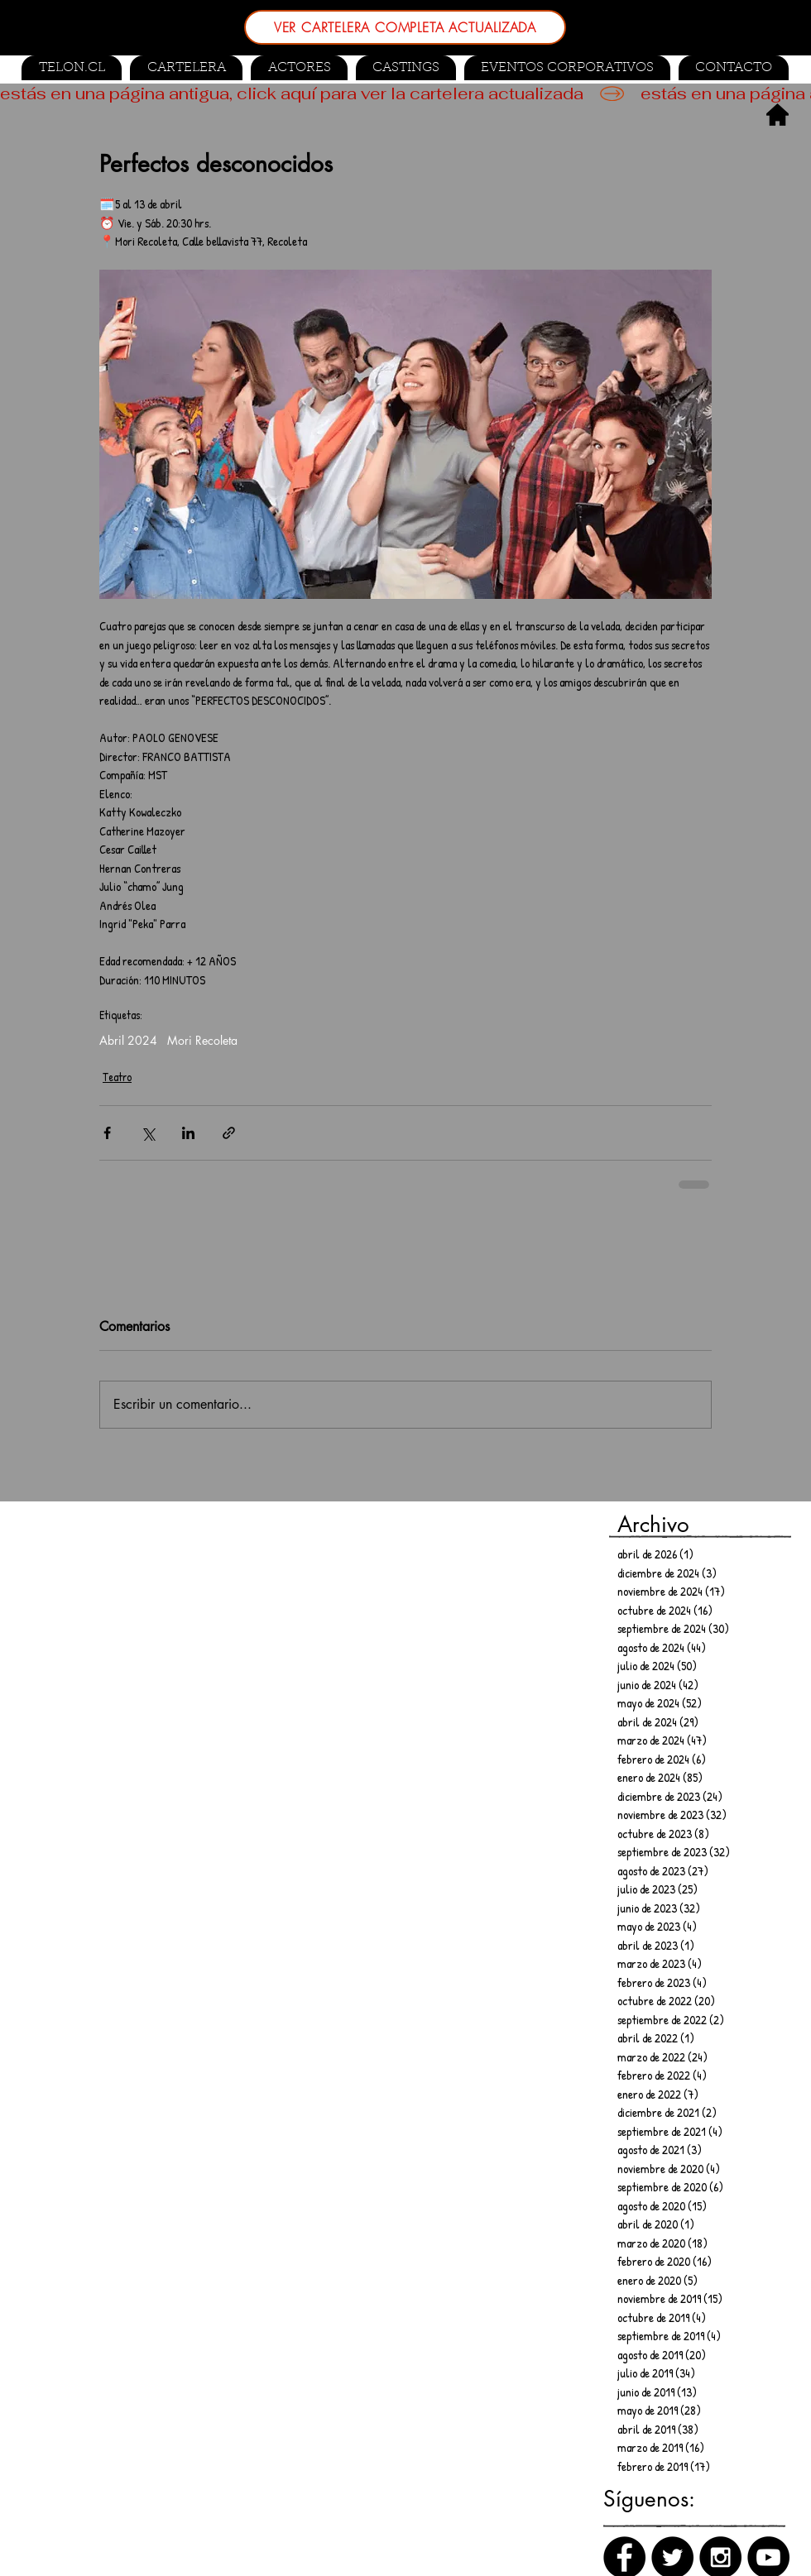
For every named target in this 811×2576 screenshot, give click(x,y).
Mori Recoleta (202, 1040)
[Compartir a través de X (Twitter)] (148, 1133)
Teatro (117, 1077)
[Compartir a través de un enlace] (229, 1133)
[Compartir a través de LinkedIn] (188, 1133)
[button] (406, 67)
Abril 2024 (128, 1040)
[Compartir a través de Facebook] (107, 1133)
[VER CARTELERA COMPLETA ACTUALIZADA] (405, 27)
